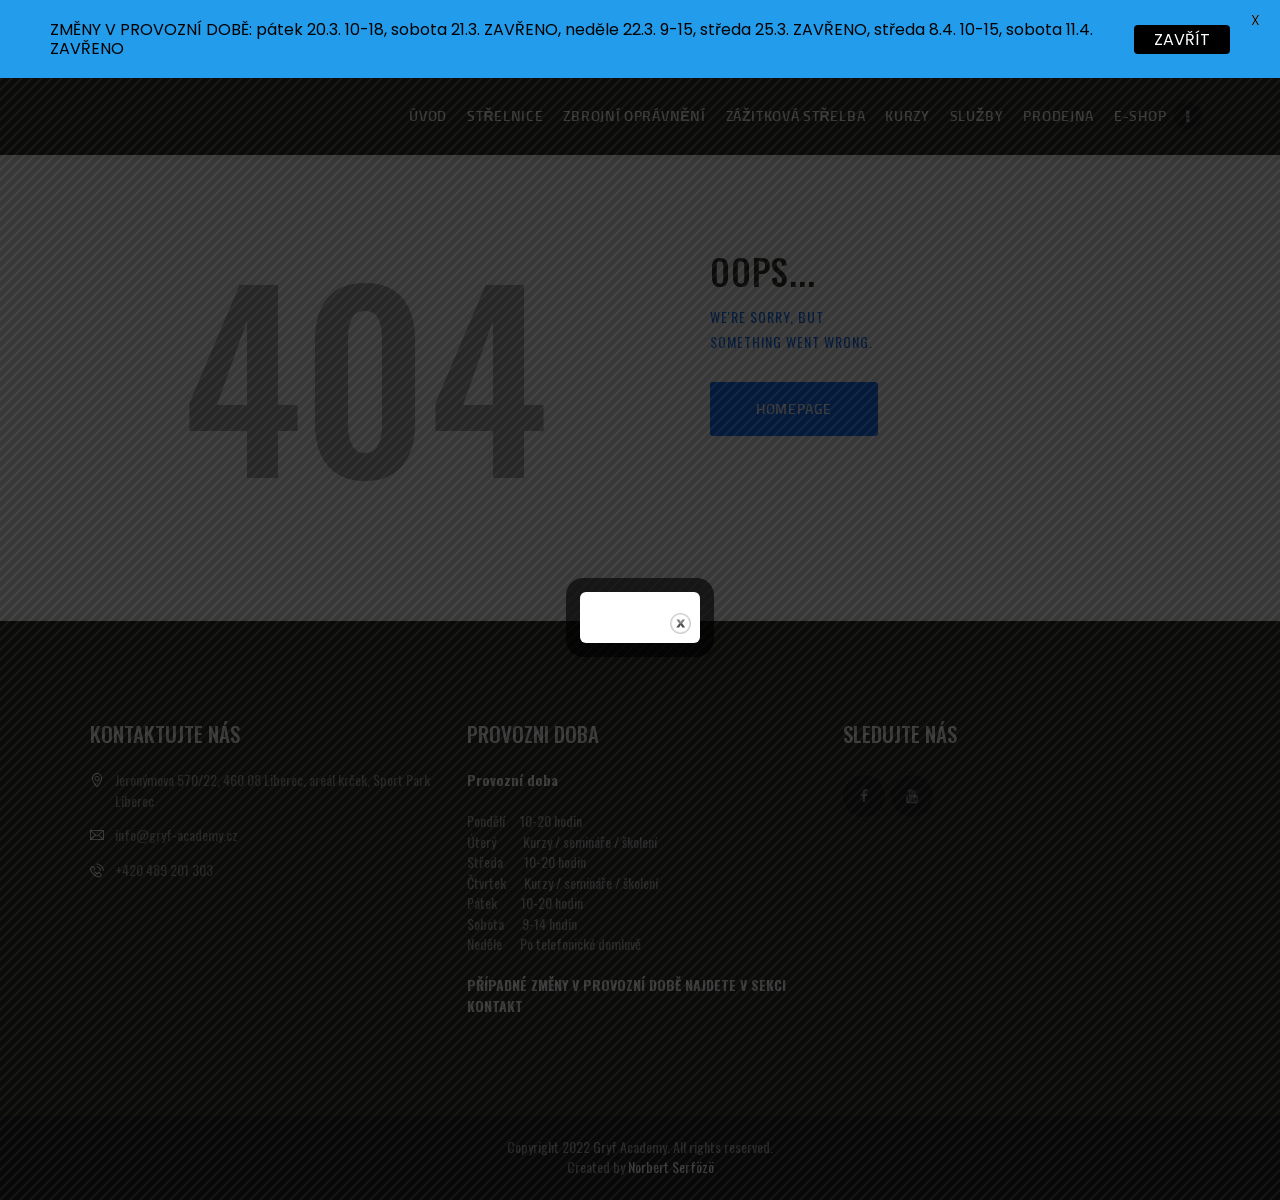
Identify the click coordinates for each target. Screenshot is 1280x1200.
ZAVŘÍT (1182, 39)
